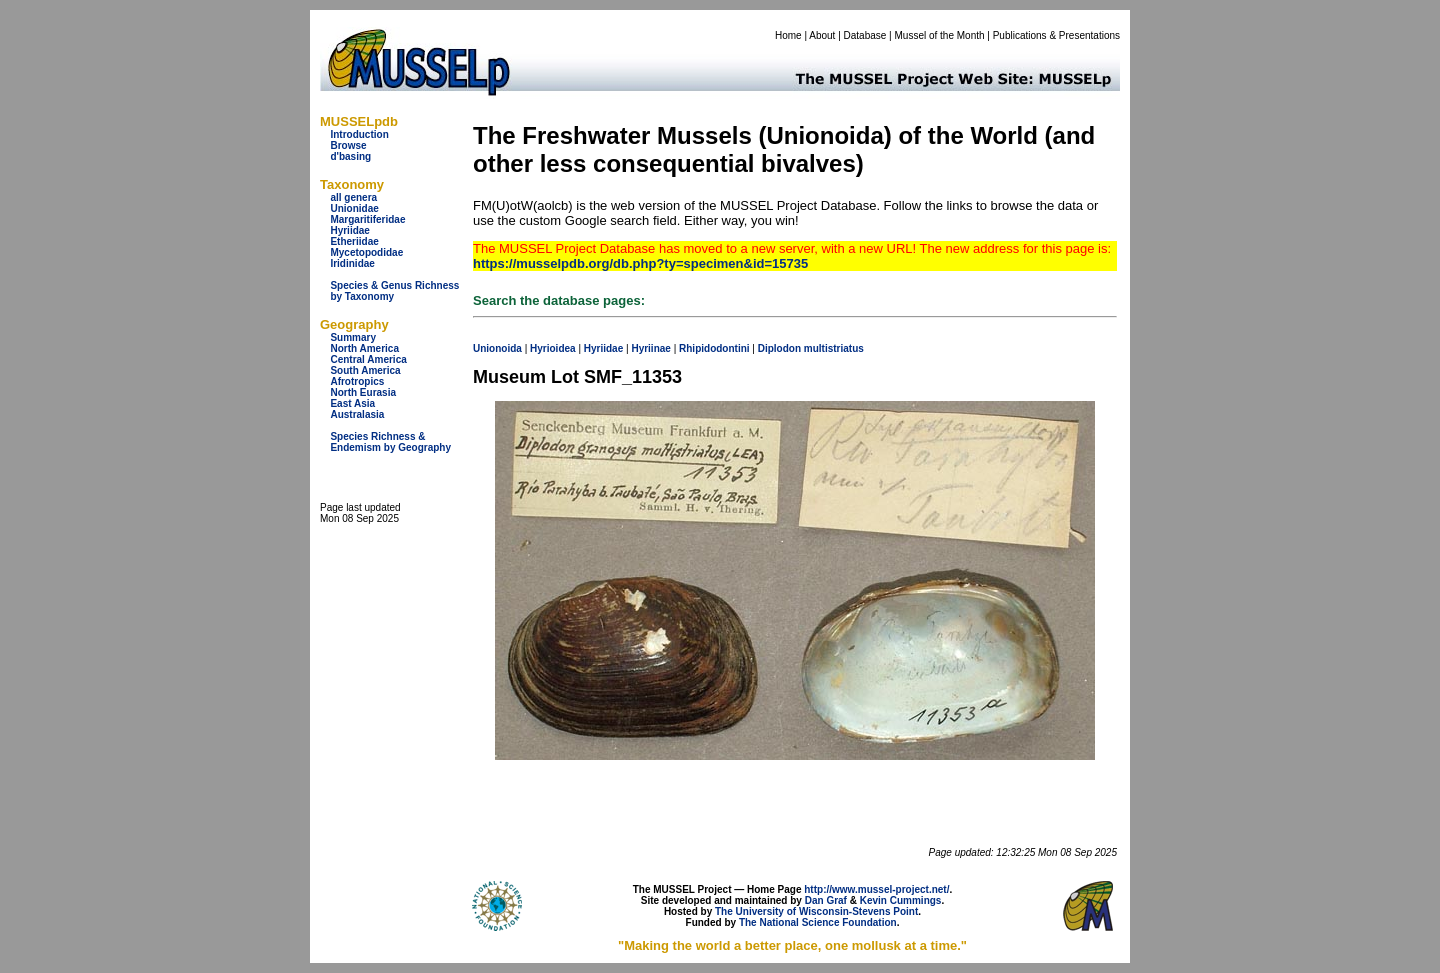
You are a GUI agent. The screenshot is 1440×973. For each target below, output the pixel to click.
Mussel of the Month (940, 35)
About (822, 35)
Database (865, 35)
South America (365, 370)
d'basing (350, 156)
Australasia (357, 414)
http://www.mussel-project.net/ (876, 889)
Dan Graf (826, 900)
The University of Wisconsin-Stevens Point (816, 911)
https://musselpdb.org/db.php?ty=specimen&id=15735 (640, 263)
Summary (353, 337)
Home (788, 35)
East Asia (352, 403)
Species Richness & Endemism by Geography (390, 442)
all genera (353, 197)
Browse (348, 145)
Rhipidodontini (714, 348)
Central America (368, 359)
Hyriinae (650, 348)
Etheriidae (354, 241)
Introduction (359, 134)
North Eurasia (363, 392)
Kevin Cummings (901, 900)
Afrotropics (357, 381)
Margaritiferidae (367, 219)
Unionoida (497, 348)
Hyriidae (349, 230)
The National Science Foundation (818, 922)
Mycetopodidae (366, 252)
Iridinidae (352, 263)
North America (364, 348)
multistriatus (834, 348)
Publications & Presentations (1056, 35)
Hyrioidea (553, 348)
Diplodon (779, 348)
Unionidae (354, 208)
